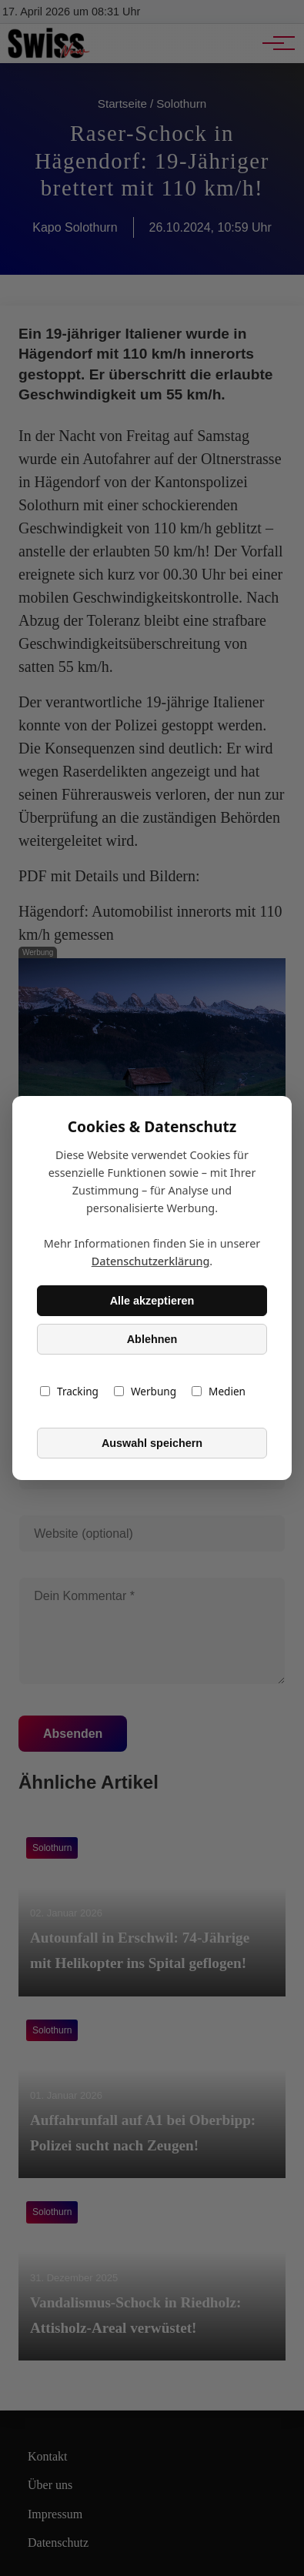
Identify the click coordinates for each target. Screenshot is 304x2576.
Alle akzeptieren (152, 1301)
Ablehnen (152, 1339)
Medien (219, 1391)
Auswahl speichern (152, 1443)
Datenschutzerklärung (151, 1261)
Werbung (145, 1391)
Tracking (69, 1391)
